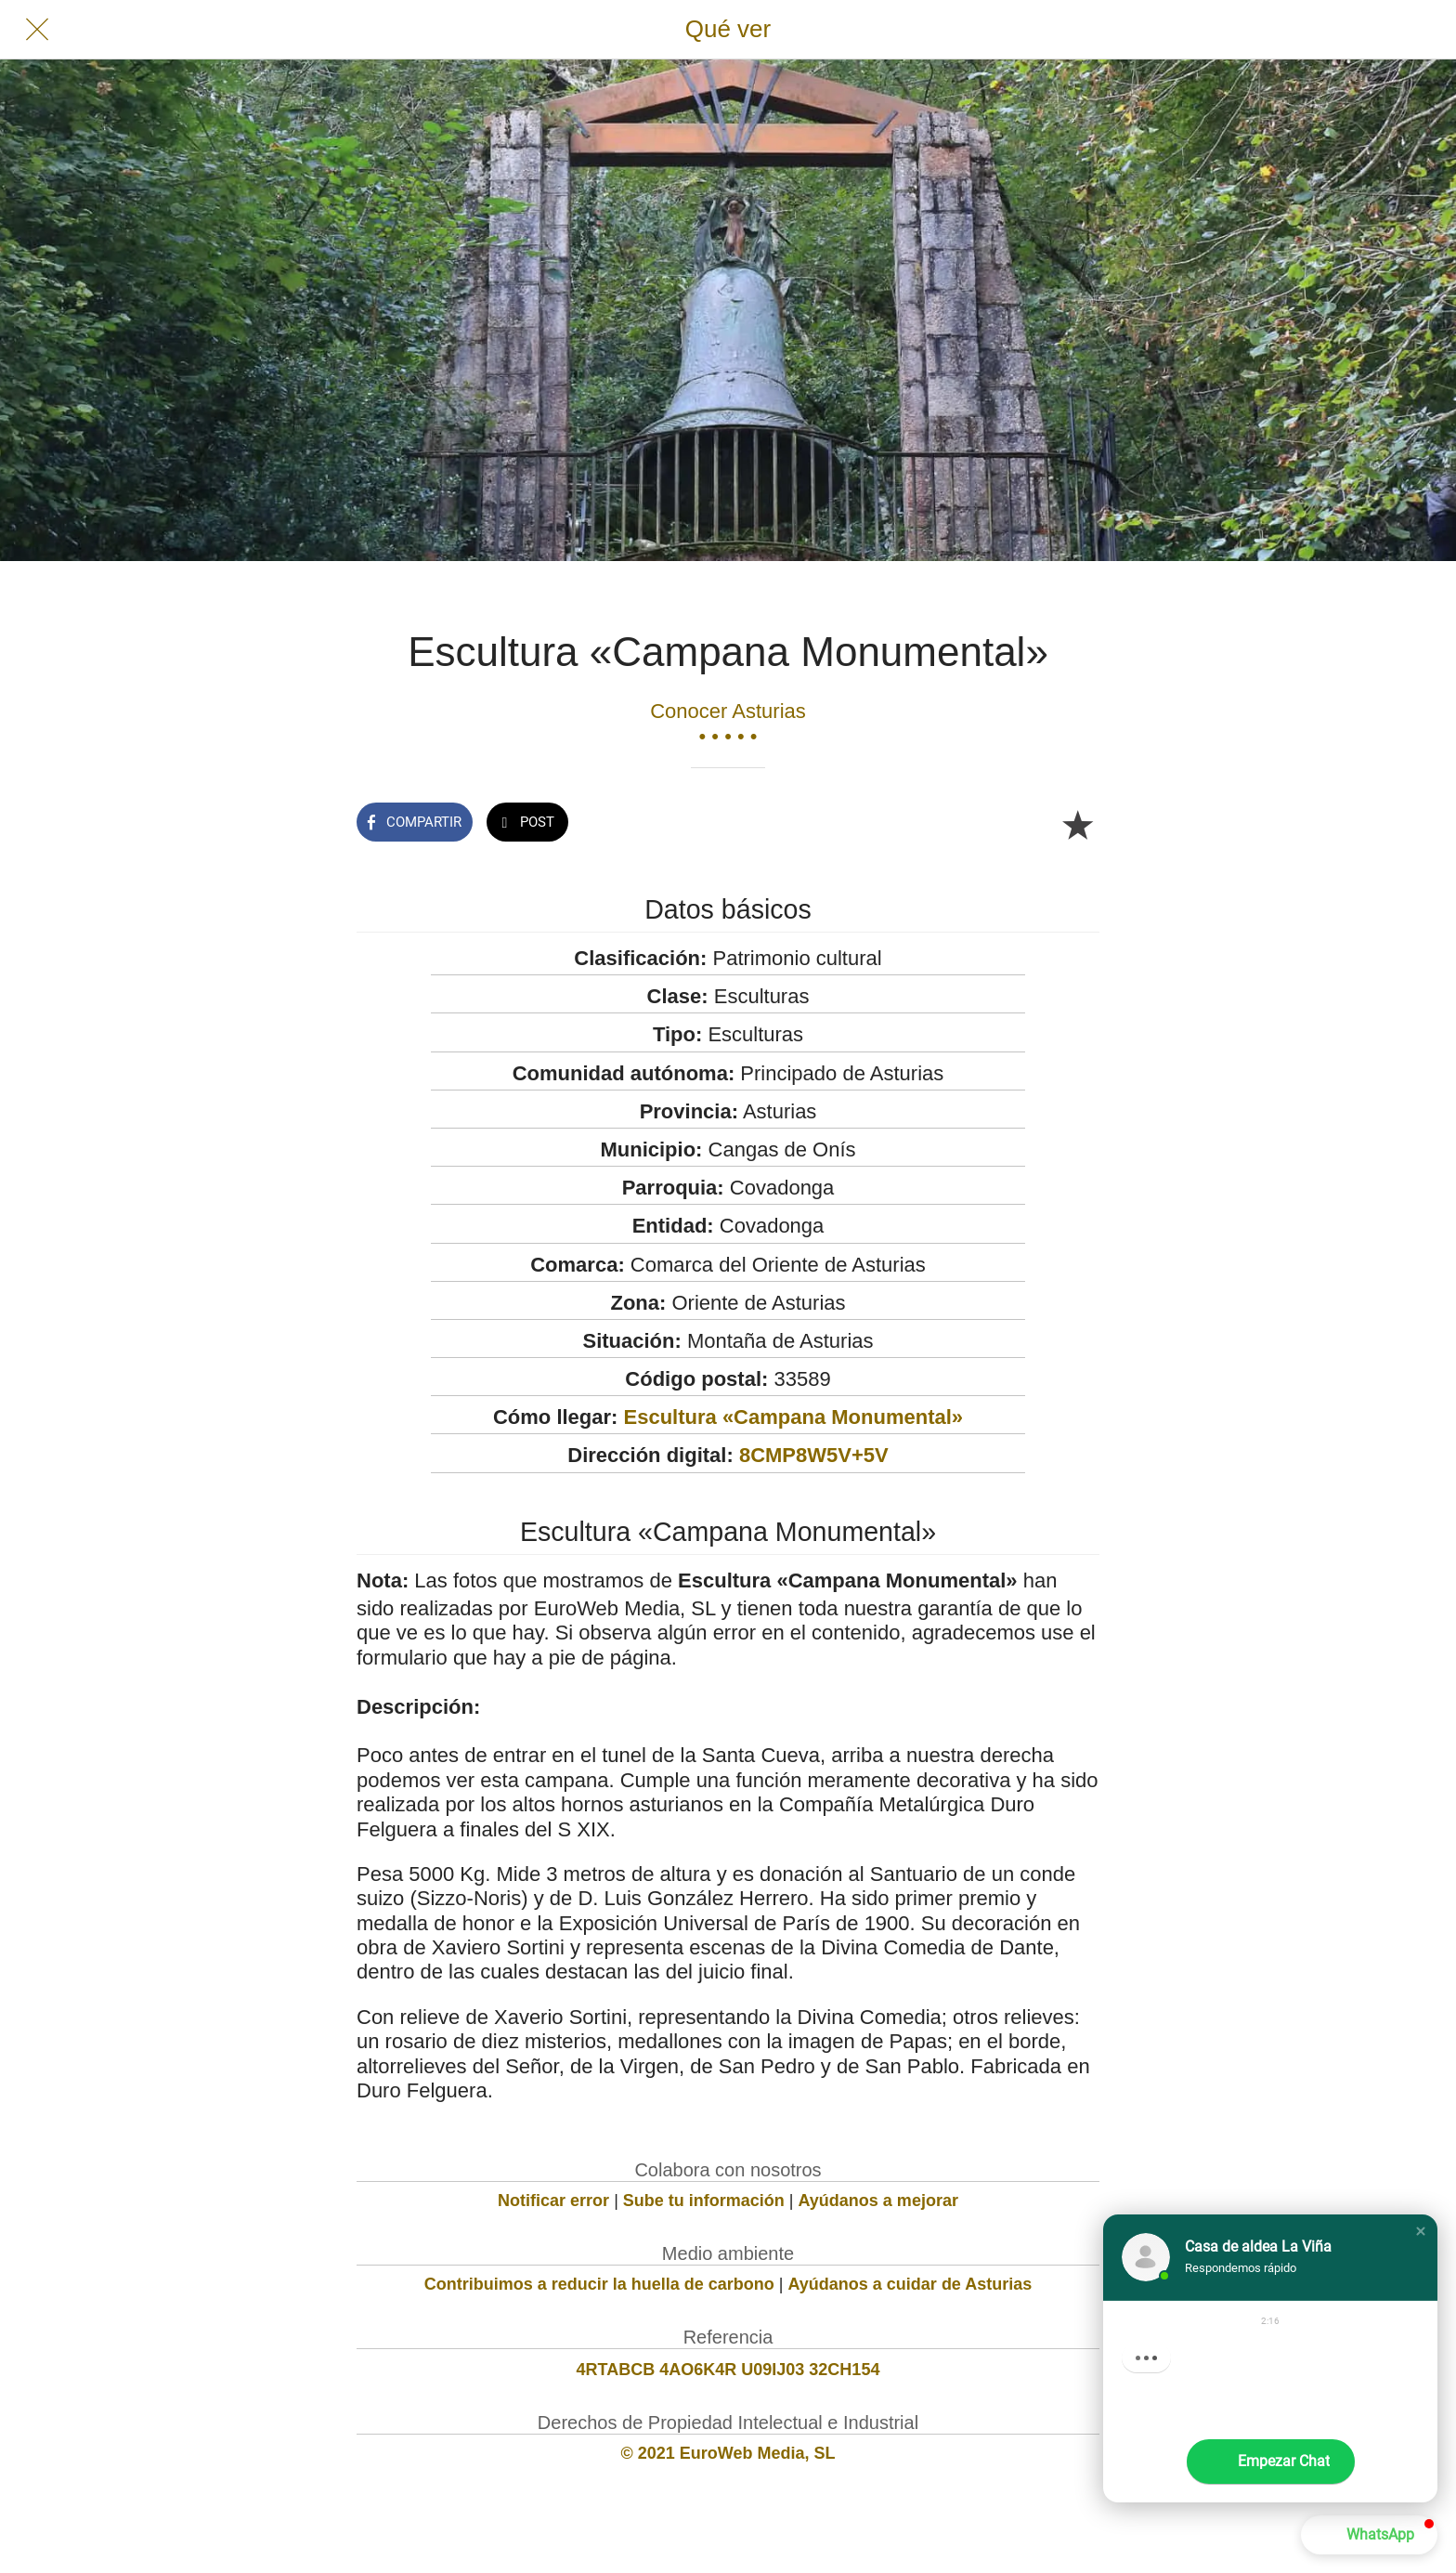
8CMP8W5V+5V (814, 1455)
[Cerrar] (37, 30)
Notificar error (553, 2200)
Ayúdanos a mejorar (878, 2200)
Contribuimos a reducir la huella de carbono (599, 2284)
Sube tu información (704, 2200)
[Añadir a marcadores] (1077, 824)
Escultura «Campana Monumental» (794, 1417)
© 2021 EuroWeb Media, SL (728, 2453)
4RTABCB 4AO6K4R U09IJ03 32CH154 (728, 2369)
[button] (1420, 2231)
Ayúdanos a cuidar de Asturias (910, 2284)
